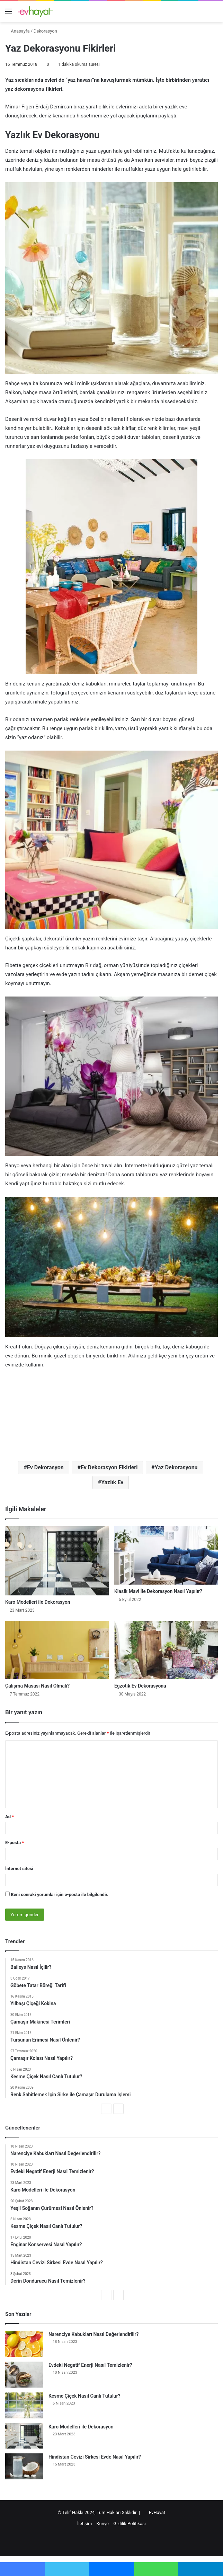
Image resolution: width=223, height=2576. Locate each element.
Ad (9, 1816)
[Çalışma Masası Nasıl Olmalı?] (57, 1650)
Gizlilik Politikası (129, 2523)
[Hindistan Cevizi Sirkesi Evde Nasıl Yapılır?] (24, 2466)
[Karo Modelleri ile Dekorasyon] (57, 1560)
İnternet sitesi (19, 1868)
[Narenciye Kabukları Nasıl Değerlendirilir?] (24, 2344)
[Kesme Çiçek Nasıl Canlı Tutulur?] (24, 2405)
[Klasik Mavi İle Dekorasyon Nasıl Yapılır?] (166, 1555)
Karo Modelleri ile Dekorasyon (37, 1602)
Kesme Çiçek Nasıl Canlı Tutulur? (84, 2396)
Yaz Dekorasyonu (176, 1467)
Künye (103, 2523)
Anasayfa (17, 31)
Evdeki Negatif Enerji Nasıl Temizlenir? (90, 2365)
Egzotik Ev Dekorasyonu (140, 1686)
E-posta (14, 1842)
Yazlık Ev (112, 1482)
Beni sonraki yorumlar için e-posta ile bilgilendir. (59, 1894)
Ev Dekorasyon (45, 1467)
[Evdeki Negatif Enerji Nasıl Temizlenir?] (24, 2375)
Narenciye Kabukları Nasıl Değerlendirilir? (93, 2334)
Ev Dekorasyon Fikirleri (109, 1467)
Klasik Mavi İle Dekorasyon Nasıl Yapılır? (158, 1591)
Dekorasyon (45, 31)
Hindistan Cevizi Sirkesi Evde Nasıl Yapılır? (94, 2457)
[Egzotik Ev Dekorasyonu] (166, 1650)
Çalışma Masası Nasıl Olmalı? (37, 1686)
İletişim (84, 2523)
